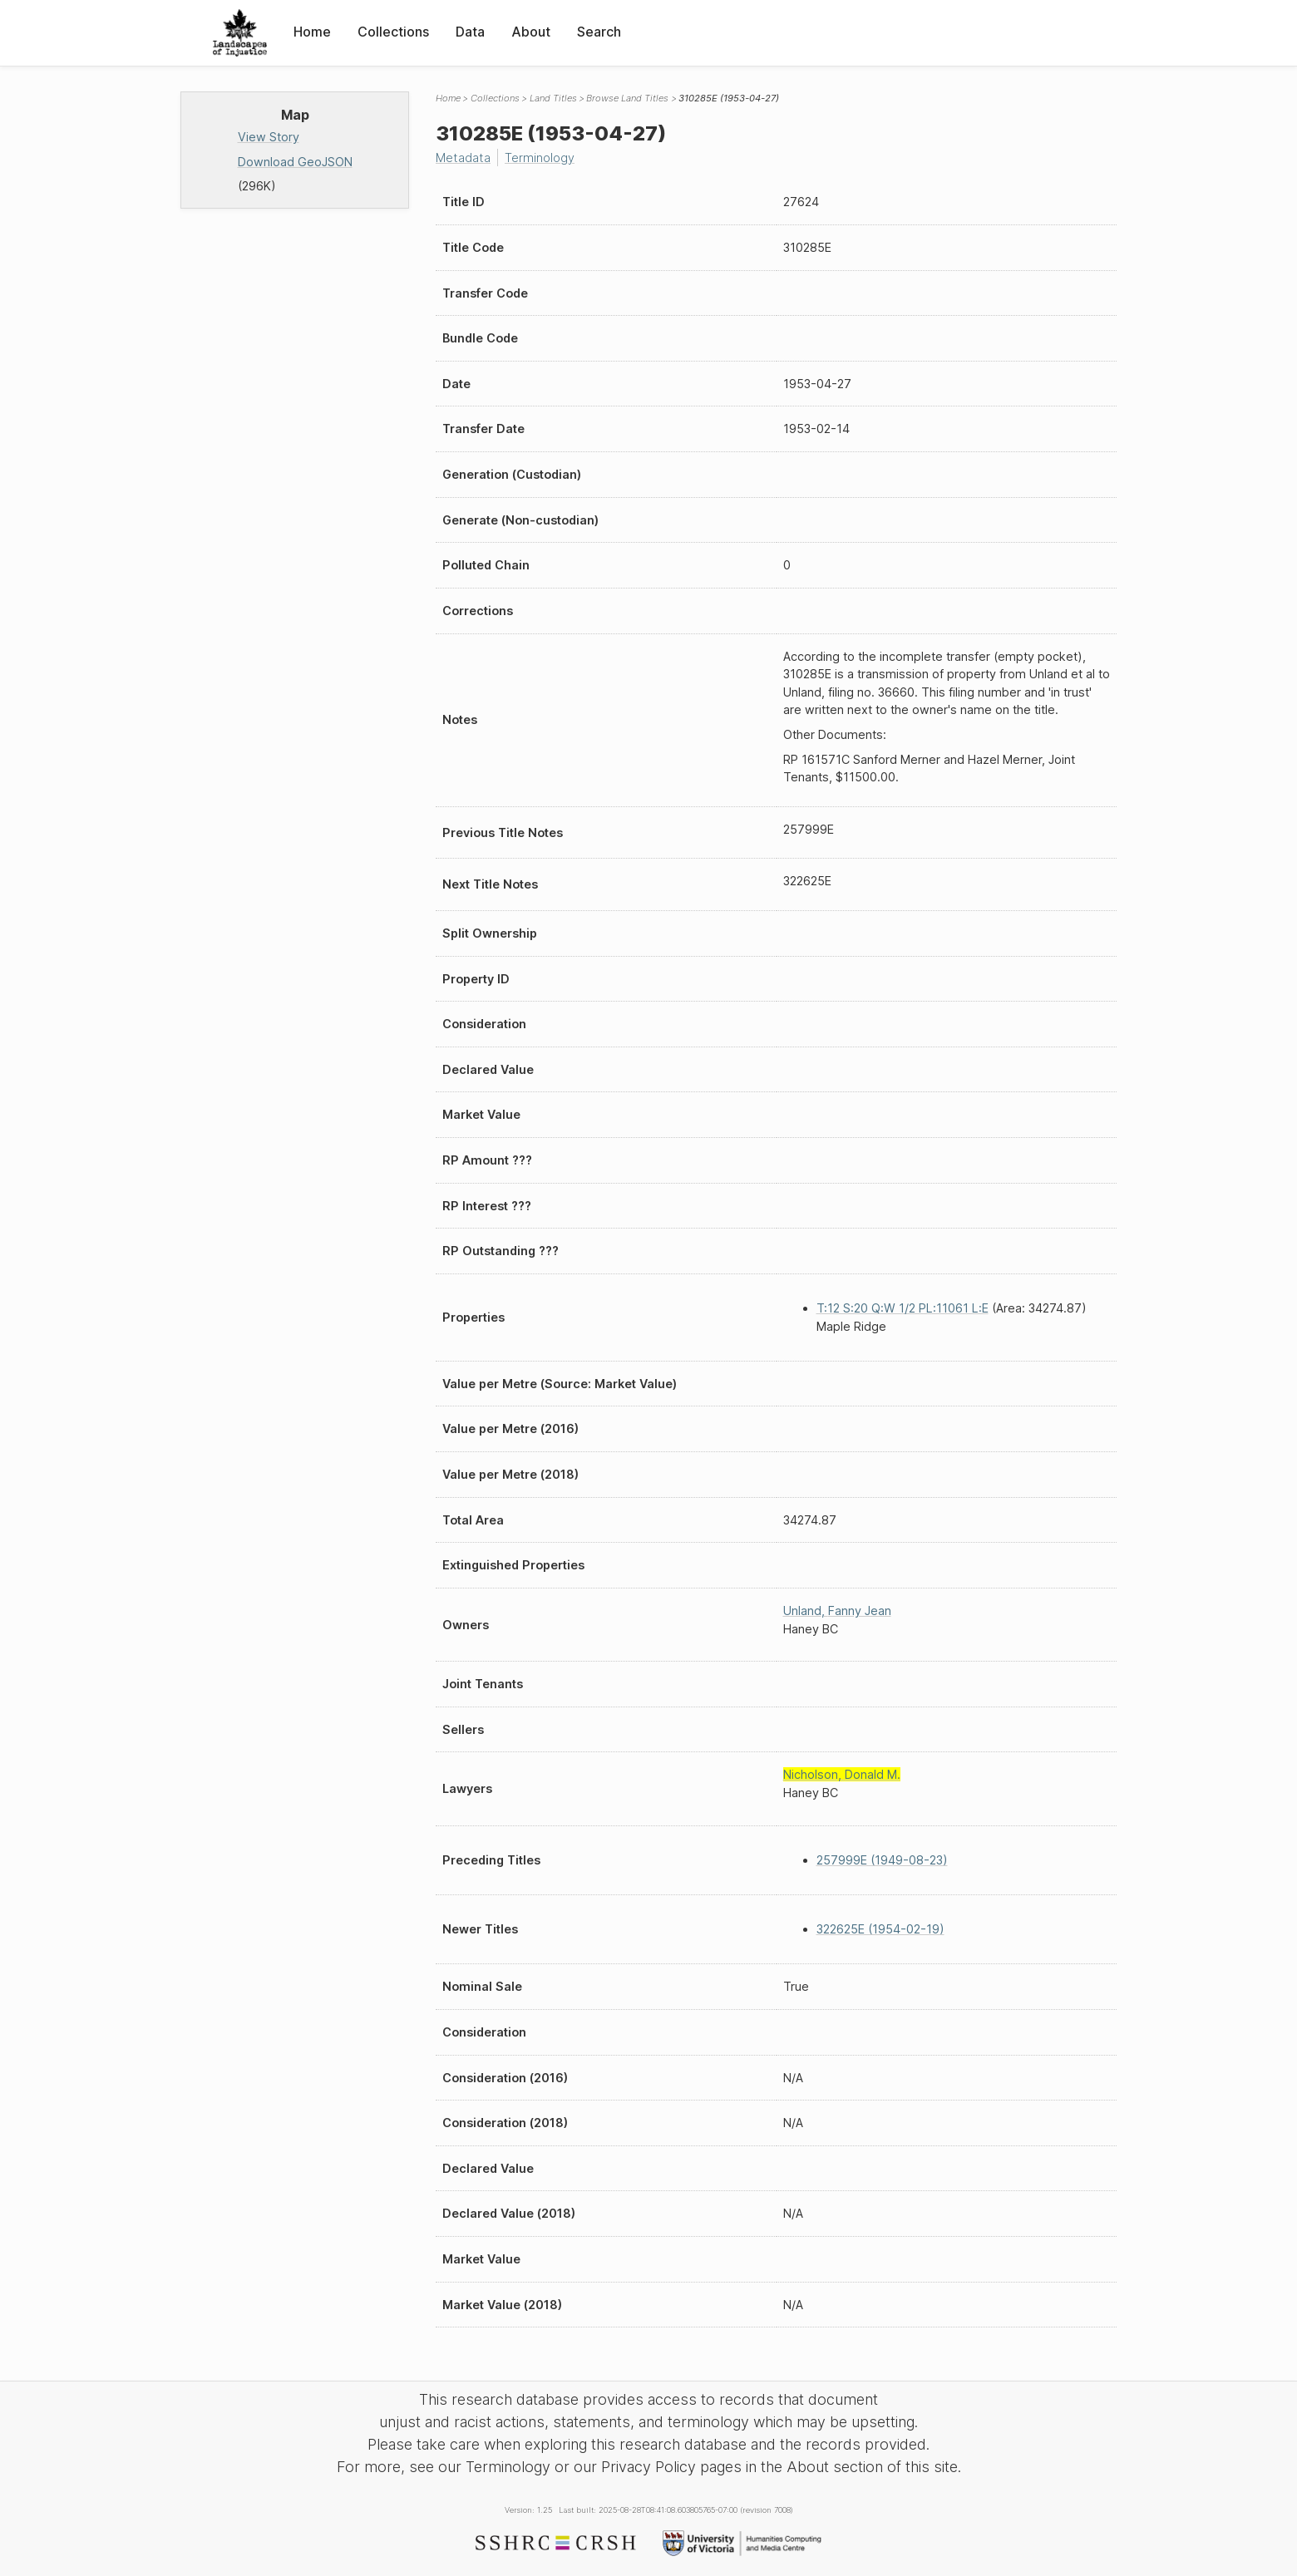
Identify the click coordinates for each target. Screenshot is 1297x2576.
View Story (268, 137)
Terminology (540, 157)
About (530, 31)
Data (470, 31)
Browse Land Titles (627, 98)
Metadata (463, 157)
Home (312, 31)
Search (599, 31)
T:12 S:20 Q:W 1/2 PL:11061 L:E (902, 1308)
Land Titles (553, 98)
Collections (393, 31)
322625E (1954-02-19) (880, 1929)
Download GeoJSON (295, 162)
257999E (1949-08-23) (882, 1860)
